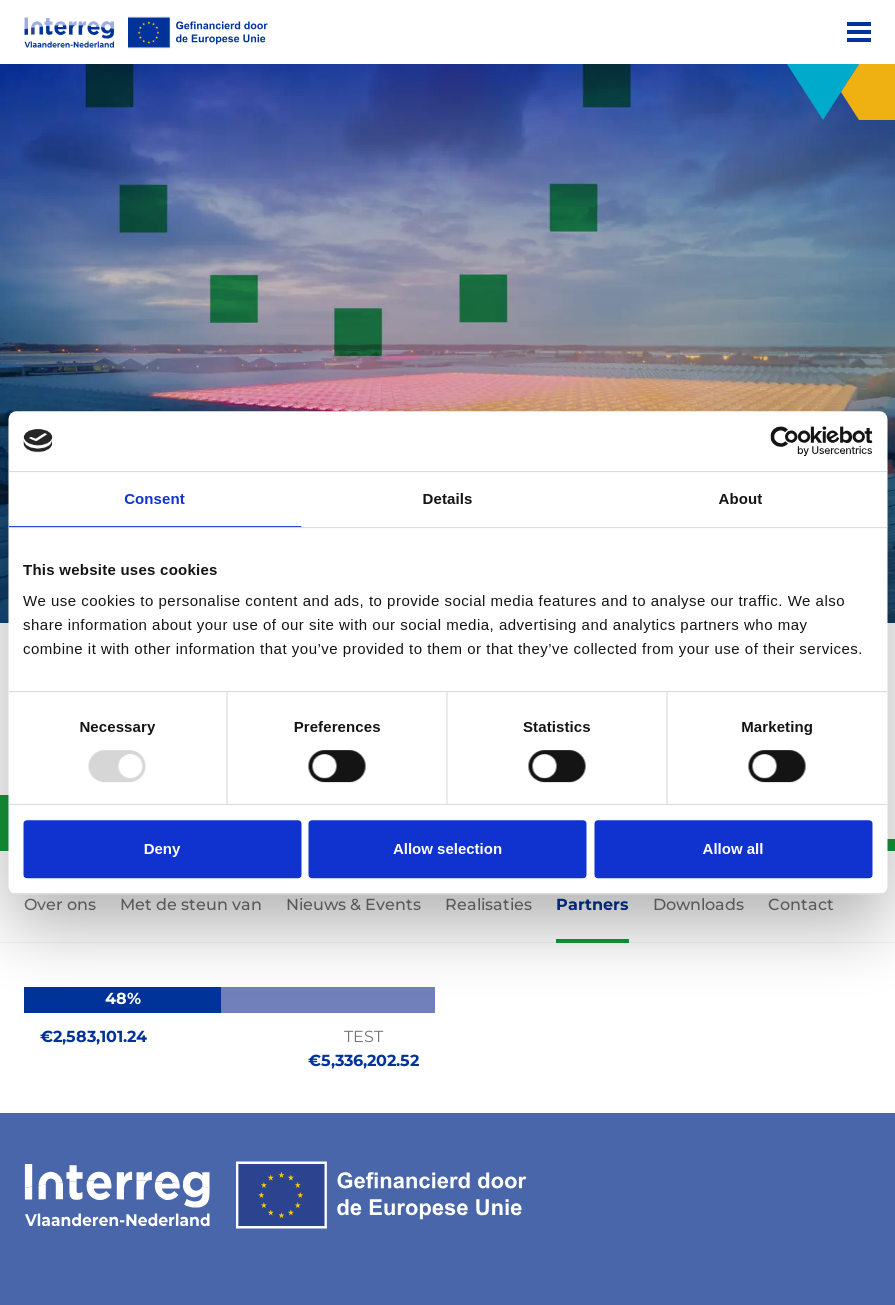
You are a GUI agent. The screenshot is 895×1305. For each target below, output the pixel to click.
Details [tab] (448, 498)
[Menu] (859, 32)
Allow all (733, 848)
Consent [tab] (154, 498)
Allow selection (447, 848)
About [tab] (741, 498)
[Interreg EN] (146, 32)
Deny (162, 848)
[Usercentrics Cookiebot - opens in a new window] (784, 441)
